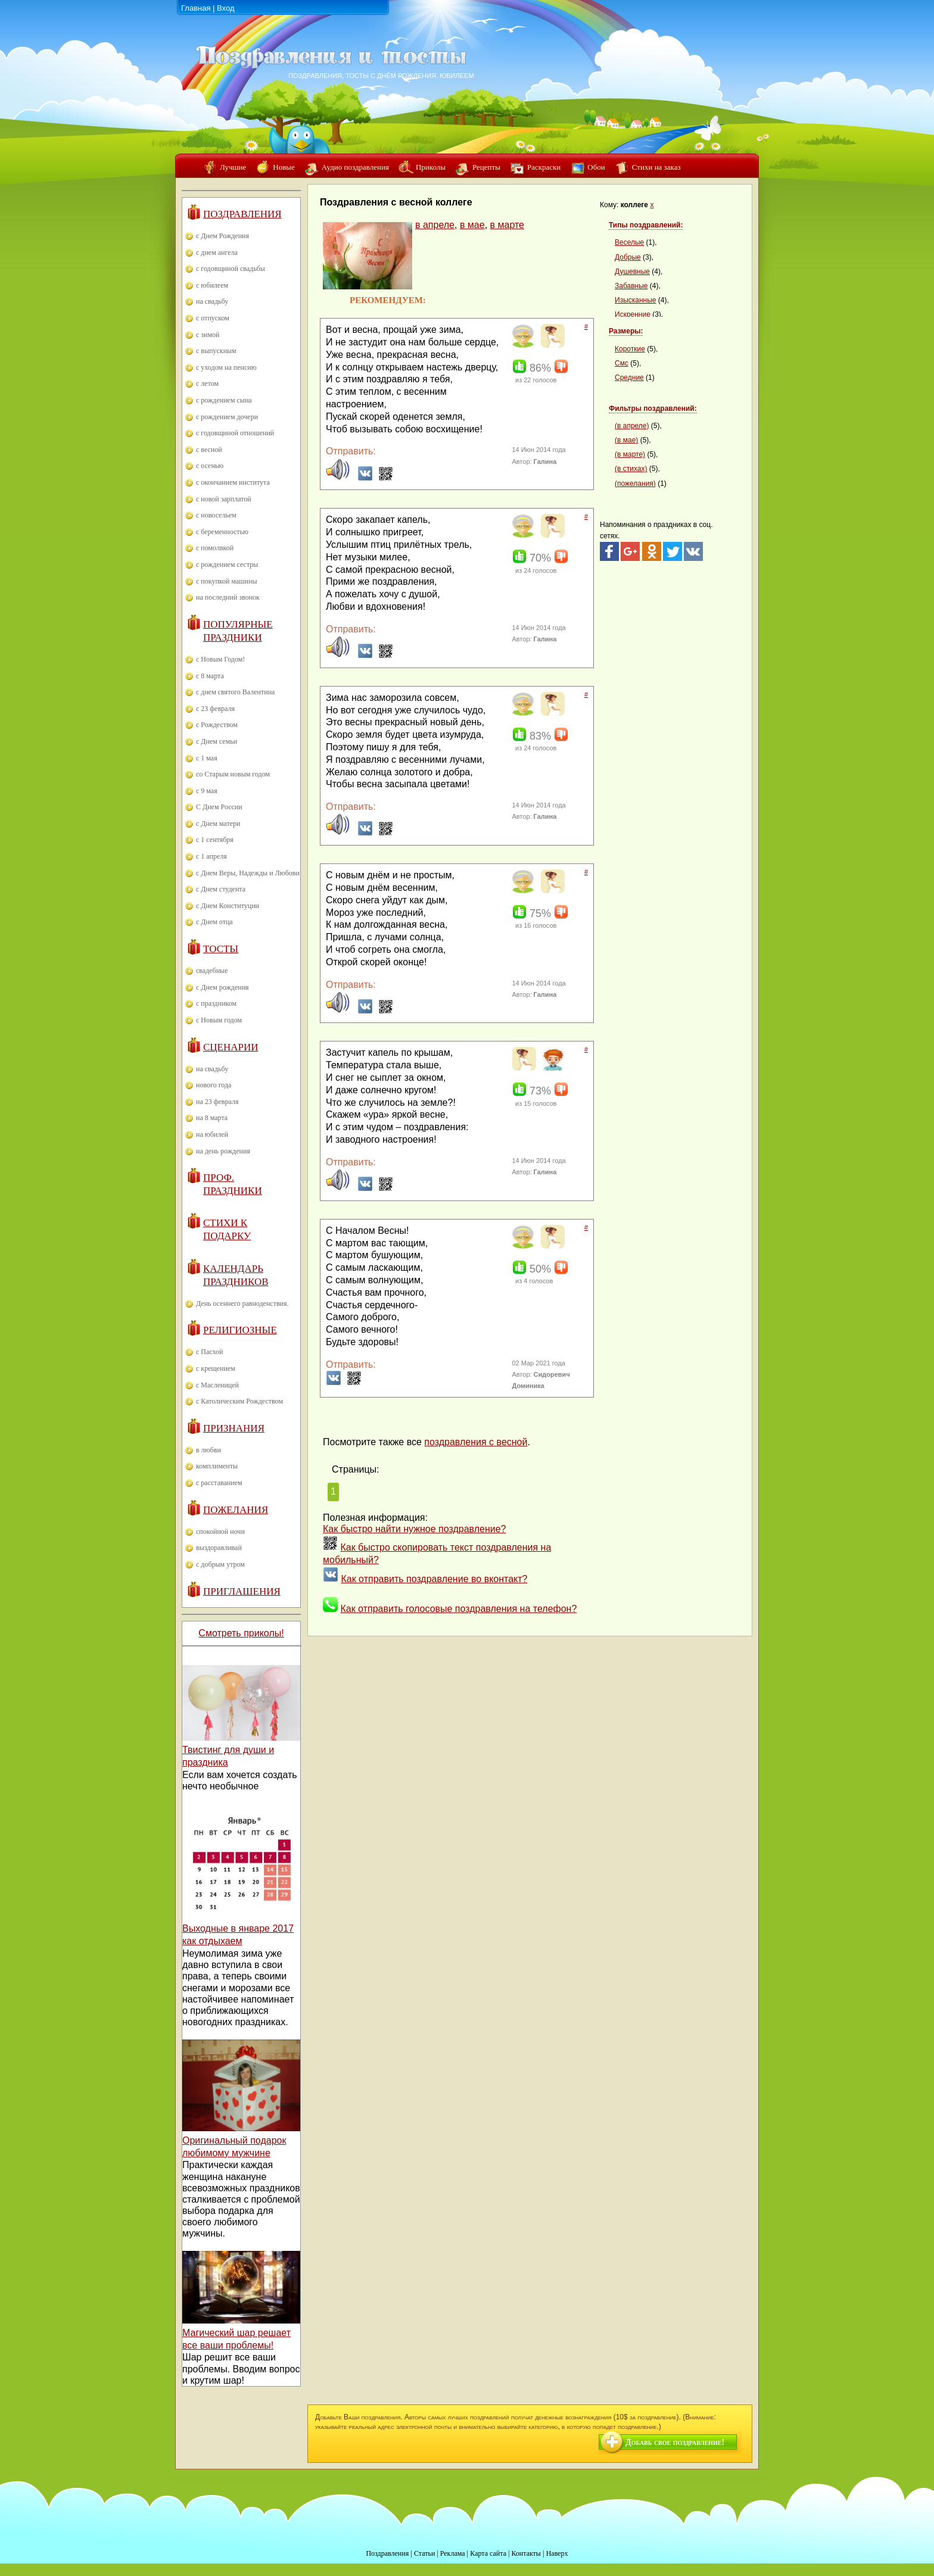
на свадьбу (212, 301)
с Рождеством (217, 725)
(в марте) (630, 454)
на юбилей (212, 1134)
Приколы (431, 167)
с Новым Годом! (220, 659)
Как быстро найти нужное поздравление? (414, 1529)
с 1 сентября (215, 839)
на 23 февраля (217, 1101)
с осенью (209, 465)
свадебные (212, 970)
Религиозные (240, 1330)
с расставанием (219, 1483)
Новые (284, 167)
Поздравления (242, 214)
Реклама (452, 2553)
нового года (213, 1085)
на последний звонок (228, 597)
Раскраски (544, 167)
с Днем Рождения (222, 236)
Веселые (629, 242)
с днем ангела (217, 252)
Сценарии (231, 1047)
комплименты (217, 1466)
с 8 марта (210, 676)
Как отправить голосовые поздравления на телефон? (458, 1609)
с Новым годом (219, 1020)
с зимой (208, 334)
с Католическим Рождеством (239, 1401)
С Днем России (219, 807)
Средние (629, 377)
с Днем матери (218, 823)
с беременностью (222, 532)
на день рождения (223, 1151)
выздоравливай (219, 1547)
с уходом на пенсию (226, 367)
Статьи (424, 2553)
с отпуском (212, 318)
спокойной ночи (220, 1531)
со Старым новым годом (233, 774)
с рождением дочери (227, 417)
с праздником (216, 1003)
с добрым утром (220, 1564)
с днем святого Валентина (235, 692)
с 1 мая (206, 758)
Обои (596, 167)
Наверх (557, 2553)
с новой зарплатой (223, 499)
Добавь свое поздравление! (674, 2442)
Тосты (220, 949)
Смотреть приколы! (241, 1633)
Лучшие (233, 167)
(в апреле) (632, 426)
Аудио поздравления (355, 167)
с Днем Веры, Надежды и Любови (248, 873)
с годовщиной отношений (235, 433)
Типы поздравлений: (646, 225)
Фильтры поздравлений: (653, 408)
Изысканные (635, 300)
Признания (233, 1428)
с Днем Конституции (227, 906)
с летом (207, 383)
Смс (621, 363)
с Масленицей (217, 1385)
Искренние (632, 314)
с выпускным (216, 351)
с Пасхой (209, 1352)
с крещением (215, 1368)
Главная (195, 8)
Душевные (632, 271)
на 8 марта (212, 1118)
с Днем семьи (216, 741)
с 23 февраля (215, 708)
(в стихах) (631, 468)
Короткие (630, 349)
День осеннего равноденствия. (242, 1303)
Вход (225, 8)
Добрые (628, 257)
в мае (472, 225)
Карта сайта (488, 2553)
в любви (208, 1450)
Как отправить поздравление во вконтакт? (434, 1579)
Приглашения (242, 1591)
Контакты (526, 2553)
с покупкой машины (226, 581)
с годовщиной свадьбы (230, 268)
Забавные (631, 286)
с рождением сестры (227, 564)
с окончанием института (233, 482)
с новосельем (216, 515)
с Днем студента (220, 889)
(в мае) (626, 440)
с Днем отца (214, 922)
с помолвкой (215, 548)
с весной (209, 449)
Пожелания (235, 1509)
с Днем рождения (222, 987)
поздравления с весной (475, 1442)
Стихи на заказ (656, 167)
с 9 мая (206, 791)
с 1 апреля (211, 856)
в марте (507, 225)
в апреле (434, 225)
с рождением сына (224, 400)
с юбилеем (212, 285)
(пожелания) (635, 483)
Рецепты (486, 167)
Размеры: (626, 331)
